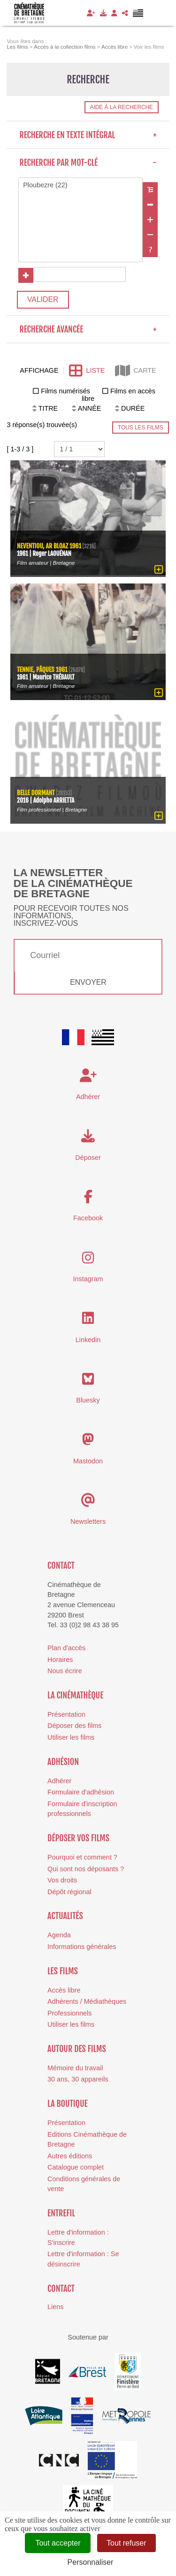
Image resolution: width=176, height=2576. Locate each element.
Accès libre (63, 1989)
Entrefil (61, 2213)
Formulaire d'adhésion (80, 1792)
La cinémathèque (75, 1695)
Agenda (59, 1935)
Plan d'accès (66, 1648)
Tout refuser (126, 2543)
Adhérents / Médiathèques (86, 2001)
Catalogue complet (75, 2167)
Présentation (66, 1714)
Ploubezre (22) (80, 185)
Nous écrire (64, 1671)
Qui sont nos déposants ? (85, 1868)
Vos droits (62, 1880)
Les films (62, 1970)
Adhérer (59, 1781)
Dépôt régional (69, 1891)
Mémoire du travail (75, 2068)
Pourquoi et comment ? (82, 1857)
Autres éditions (69, 2156)
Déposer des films (74, 1725)
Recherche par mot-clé (87, 162)
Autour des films (76, 2049)
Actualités (65, 1916)
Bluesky (87, 1400)
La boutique (67, 2103)
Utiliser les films (70, 1737)
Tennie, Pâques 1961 (42, 669)
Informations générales (81, 1946)
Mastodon (88, 1460)
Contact (61, 1565)
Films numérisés (65, 391)
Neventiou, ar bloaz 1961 (49, 546)
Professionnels (69, 2012)
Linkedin (88, 1339)
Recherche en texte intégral (87, 135)
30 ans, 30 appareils (77, 2079)
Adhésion (63, 1761)
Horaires (60, 1659)
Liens (55, 2306)
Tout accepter (57, 2543)
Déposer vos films (78, 1838)
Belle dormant (36, 792)
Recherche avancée (87, 329)
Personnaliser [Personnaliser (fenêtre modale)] (91, 2562)
